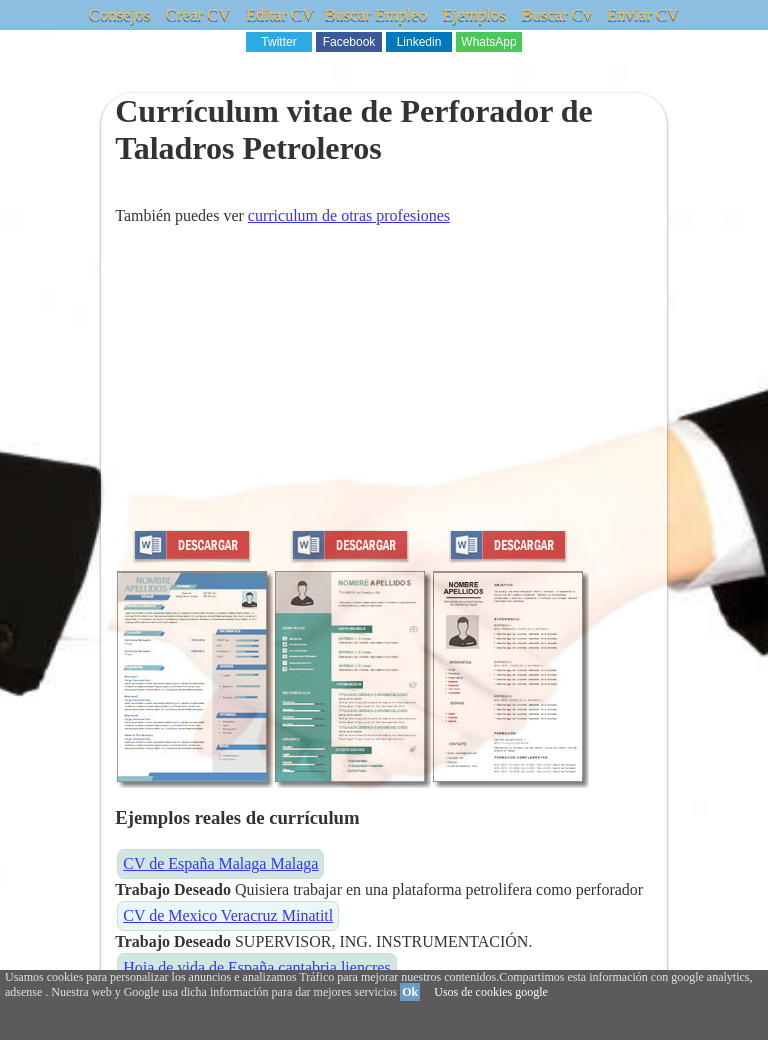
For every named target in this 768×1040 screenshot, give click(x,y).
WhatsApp (488, 42)
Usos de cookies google (491, 992)
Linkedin (419, 42)
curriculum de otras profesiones (349, 215)
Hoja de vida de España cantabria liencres (256, 967)
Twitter (278, 42)
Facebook (349, 42)
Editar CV (281, 14)
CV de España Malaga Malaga (220, 863)
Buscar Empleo (375, 14)
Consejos (123, 14)
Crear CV (201, 14)
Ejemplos (473, 14)
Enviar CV (639, 14)
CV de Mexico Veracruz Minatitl (228, 915)
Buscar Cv (554, 14)
